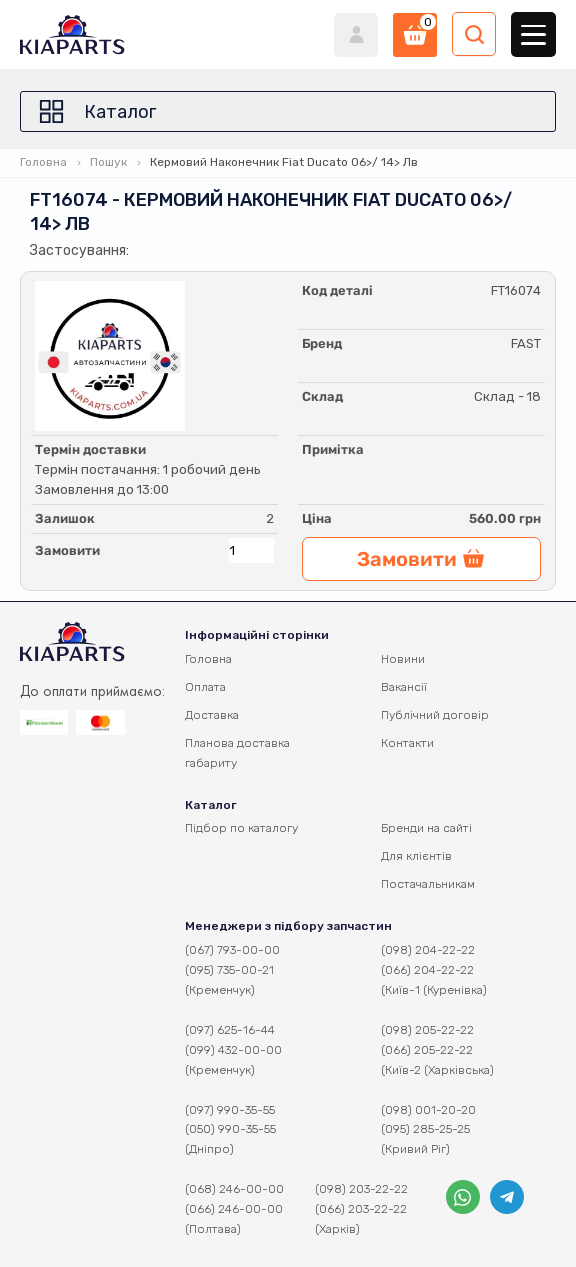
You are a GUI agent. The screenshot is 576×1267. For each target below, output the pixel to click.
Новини (403, 659)
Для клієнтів (416, 856)
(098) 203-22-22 (361, 1189)
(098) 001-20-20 (428, 1110)
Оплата (205, 687)
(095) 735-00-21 (229, 970)
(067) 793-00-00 (232, 950)
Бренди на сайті (426, 828)
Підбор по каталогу (241, 828)
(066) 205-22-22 (427, 1050)
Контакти (407, 743)
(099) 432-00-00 (233, 1050)
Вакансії (404, 687)
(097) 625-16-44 (230, 1030)
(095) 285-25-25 (425, 1129)
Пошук (108, 162)
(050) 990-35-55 (230, 1129)
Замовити (67, 550)
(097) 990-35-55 (230, 1110)
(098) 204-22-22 (428, 950)
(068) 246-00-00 (234, 1189)
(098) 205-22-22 (427, 1030)
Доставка (212, 715)
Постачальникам (428, 884)
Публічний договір (435, 715)
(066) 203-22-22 (361, 1209)
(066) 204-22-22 (427, 970)
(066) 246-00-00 (234, 1209)
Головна (43, 162)
